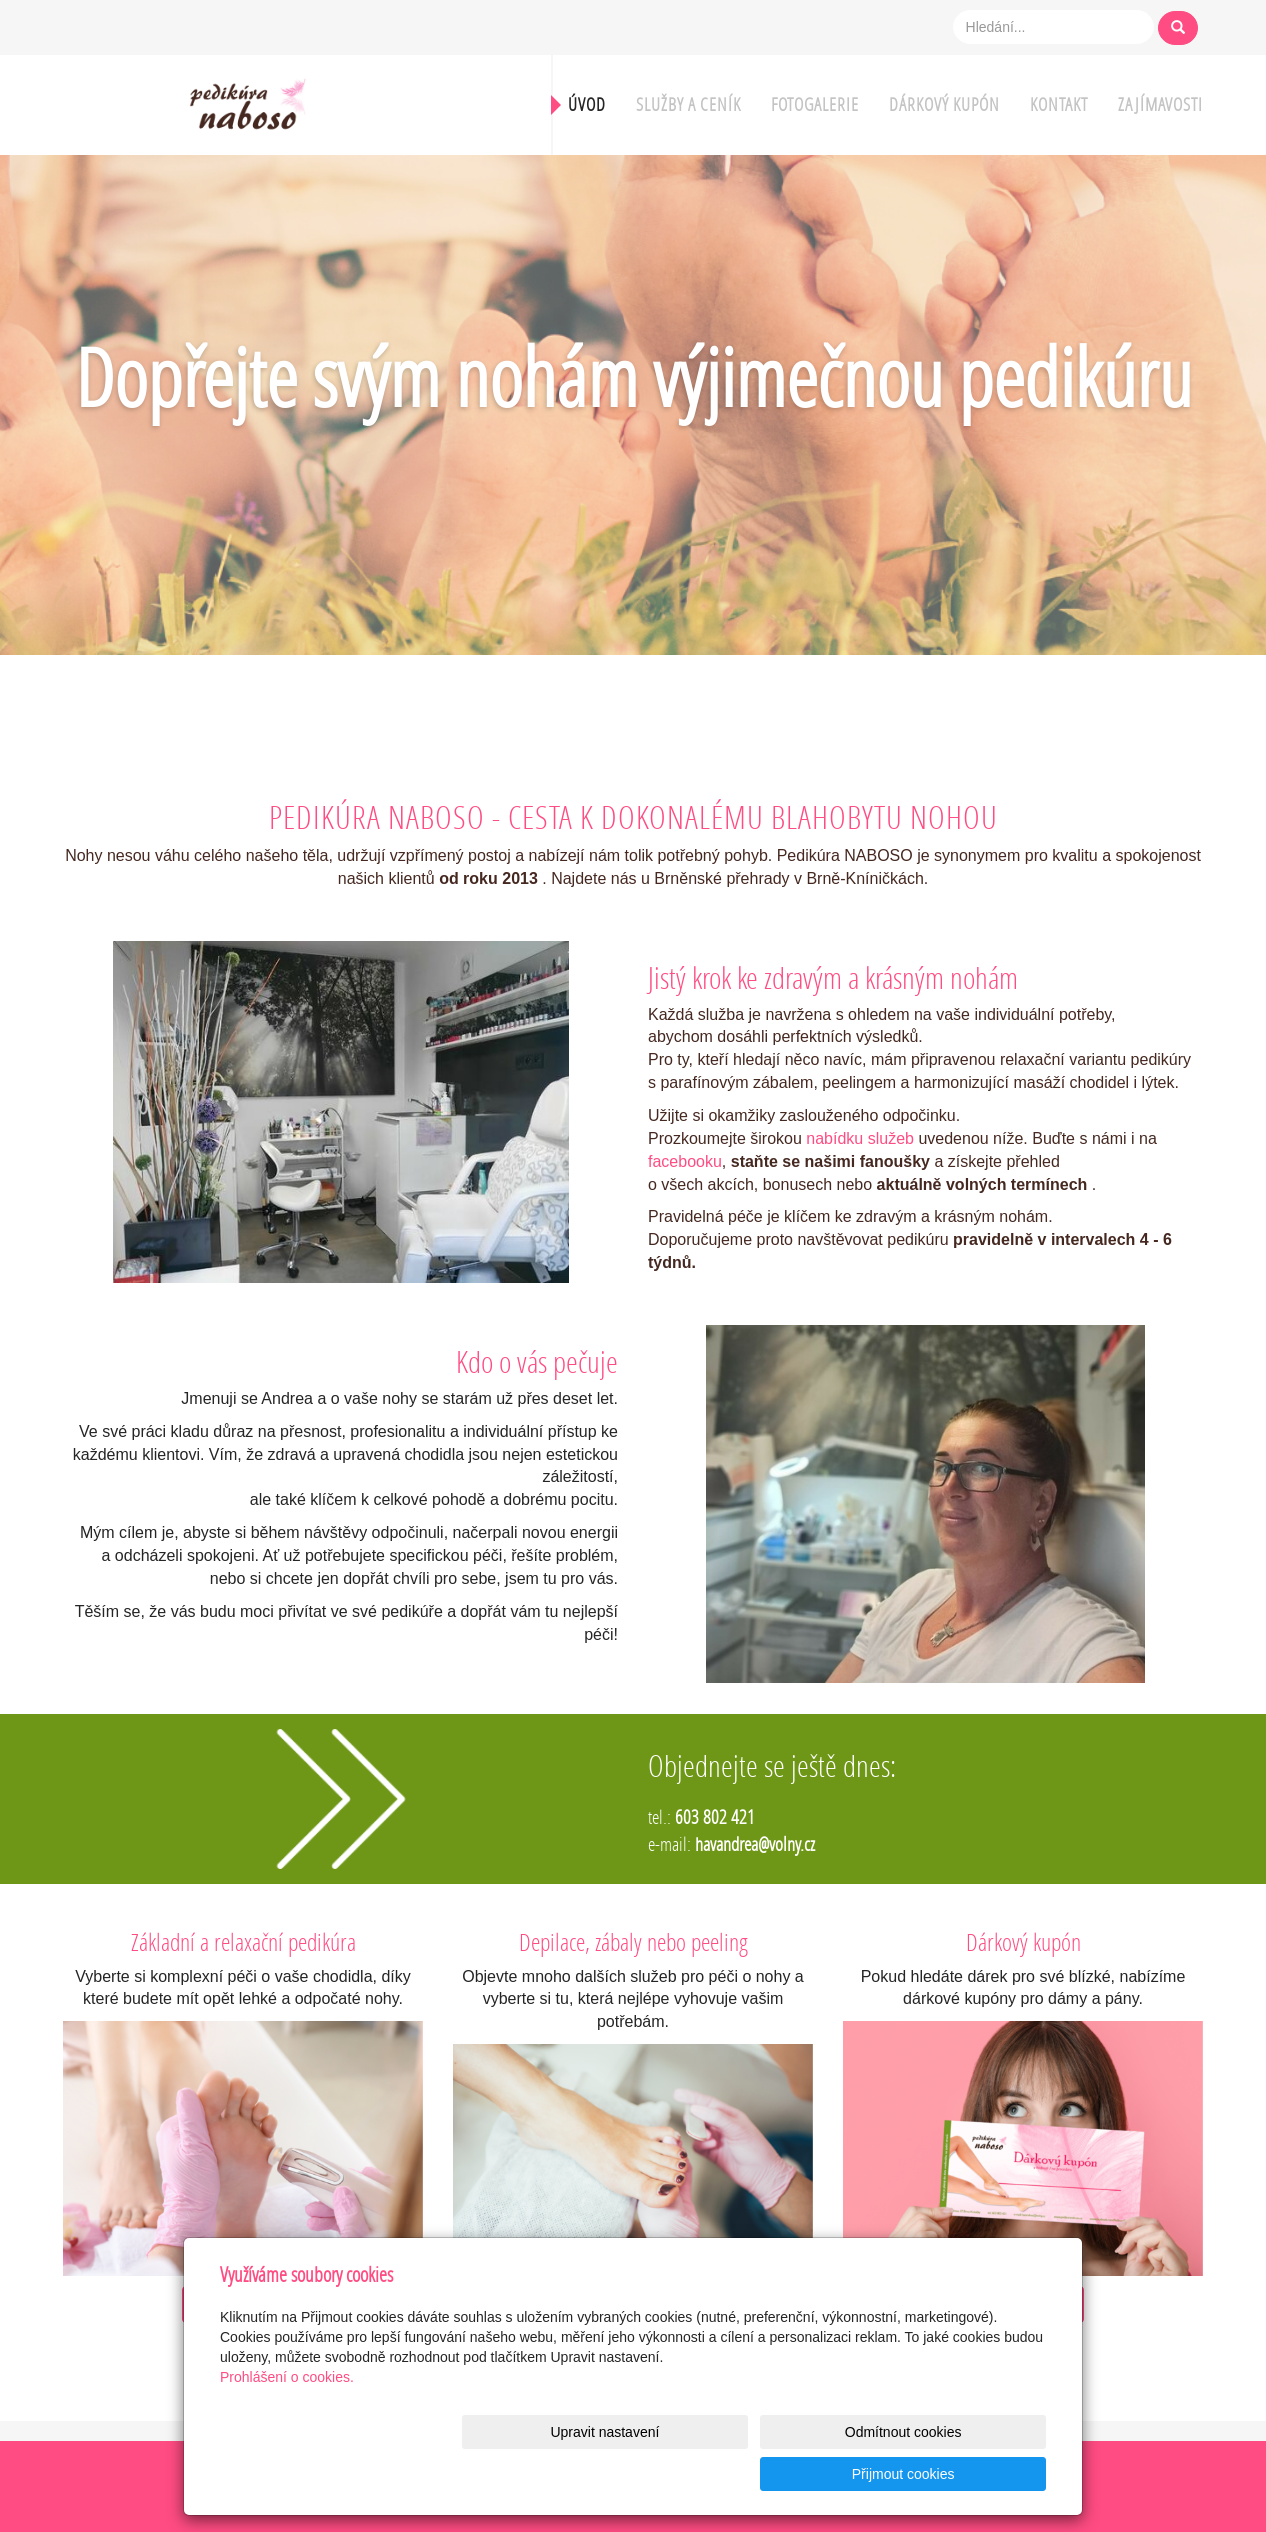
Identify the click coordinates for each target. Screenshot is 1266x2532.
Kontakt (1059, 104)
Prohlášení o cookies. (287, 2419)
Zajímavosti (1160, 104)
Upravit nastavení (638, 2474)
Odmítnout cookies (804, 2474)
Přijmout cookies (969, 2474)
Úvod (587, 104)
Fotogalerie (815, 104)
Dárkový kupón (944, 104)
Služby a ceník (688, 104)
